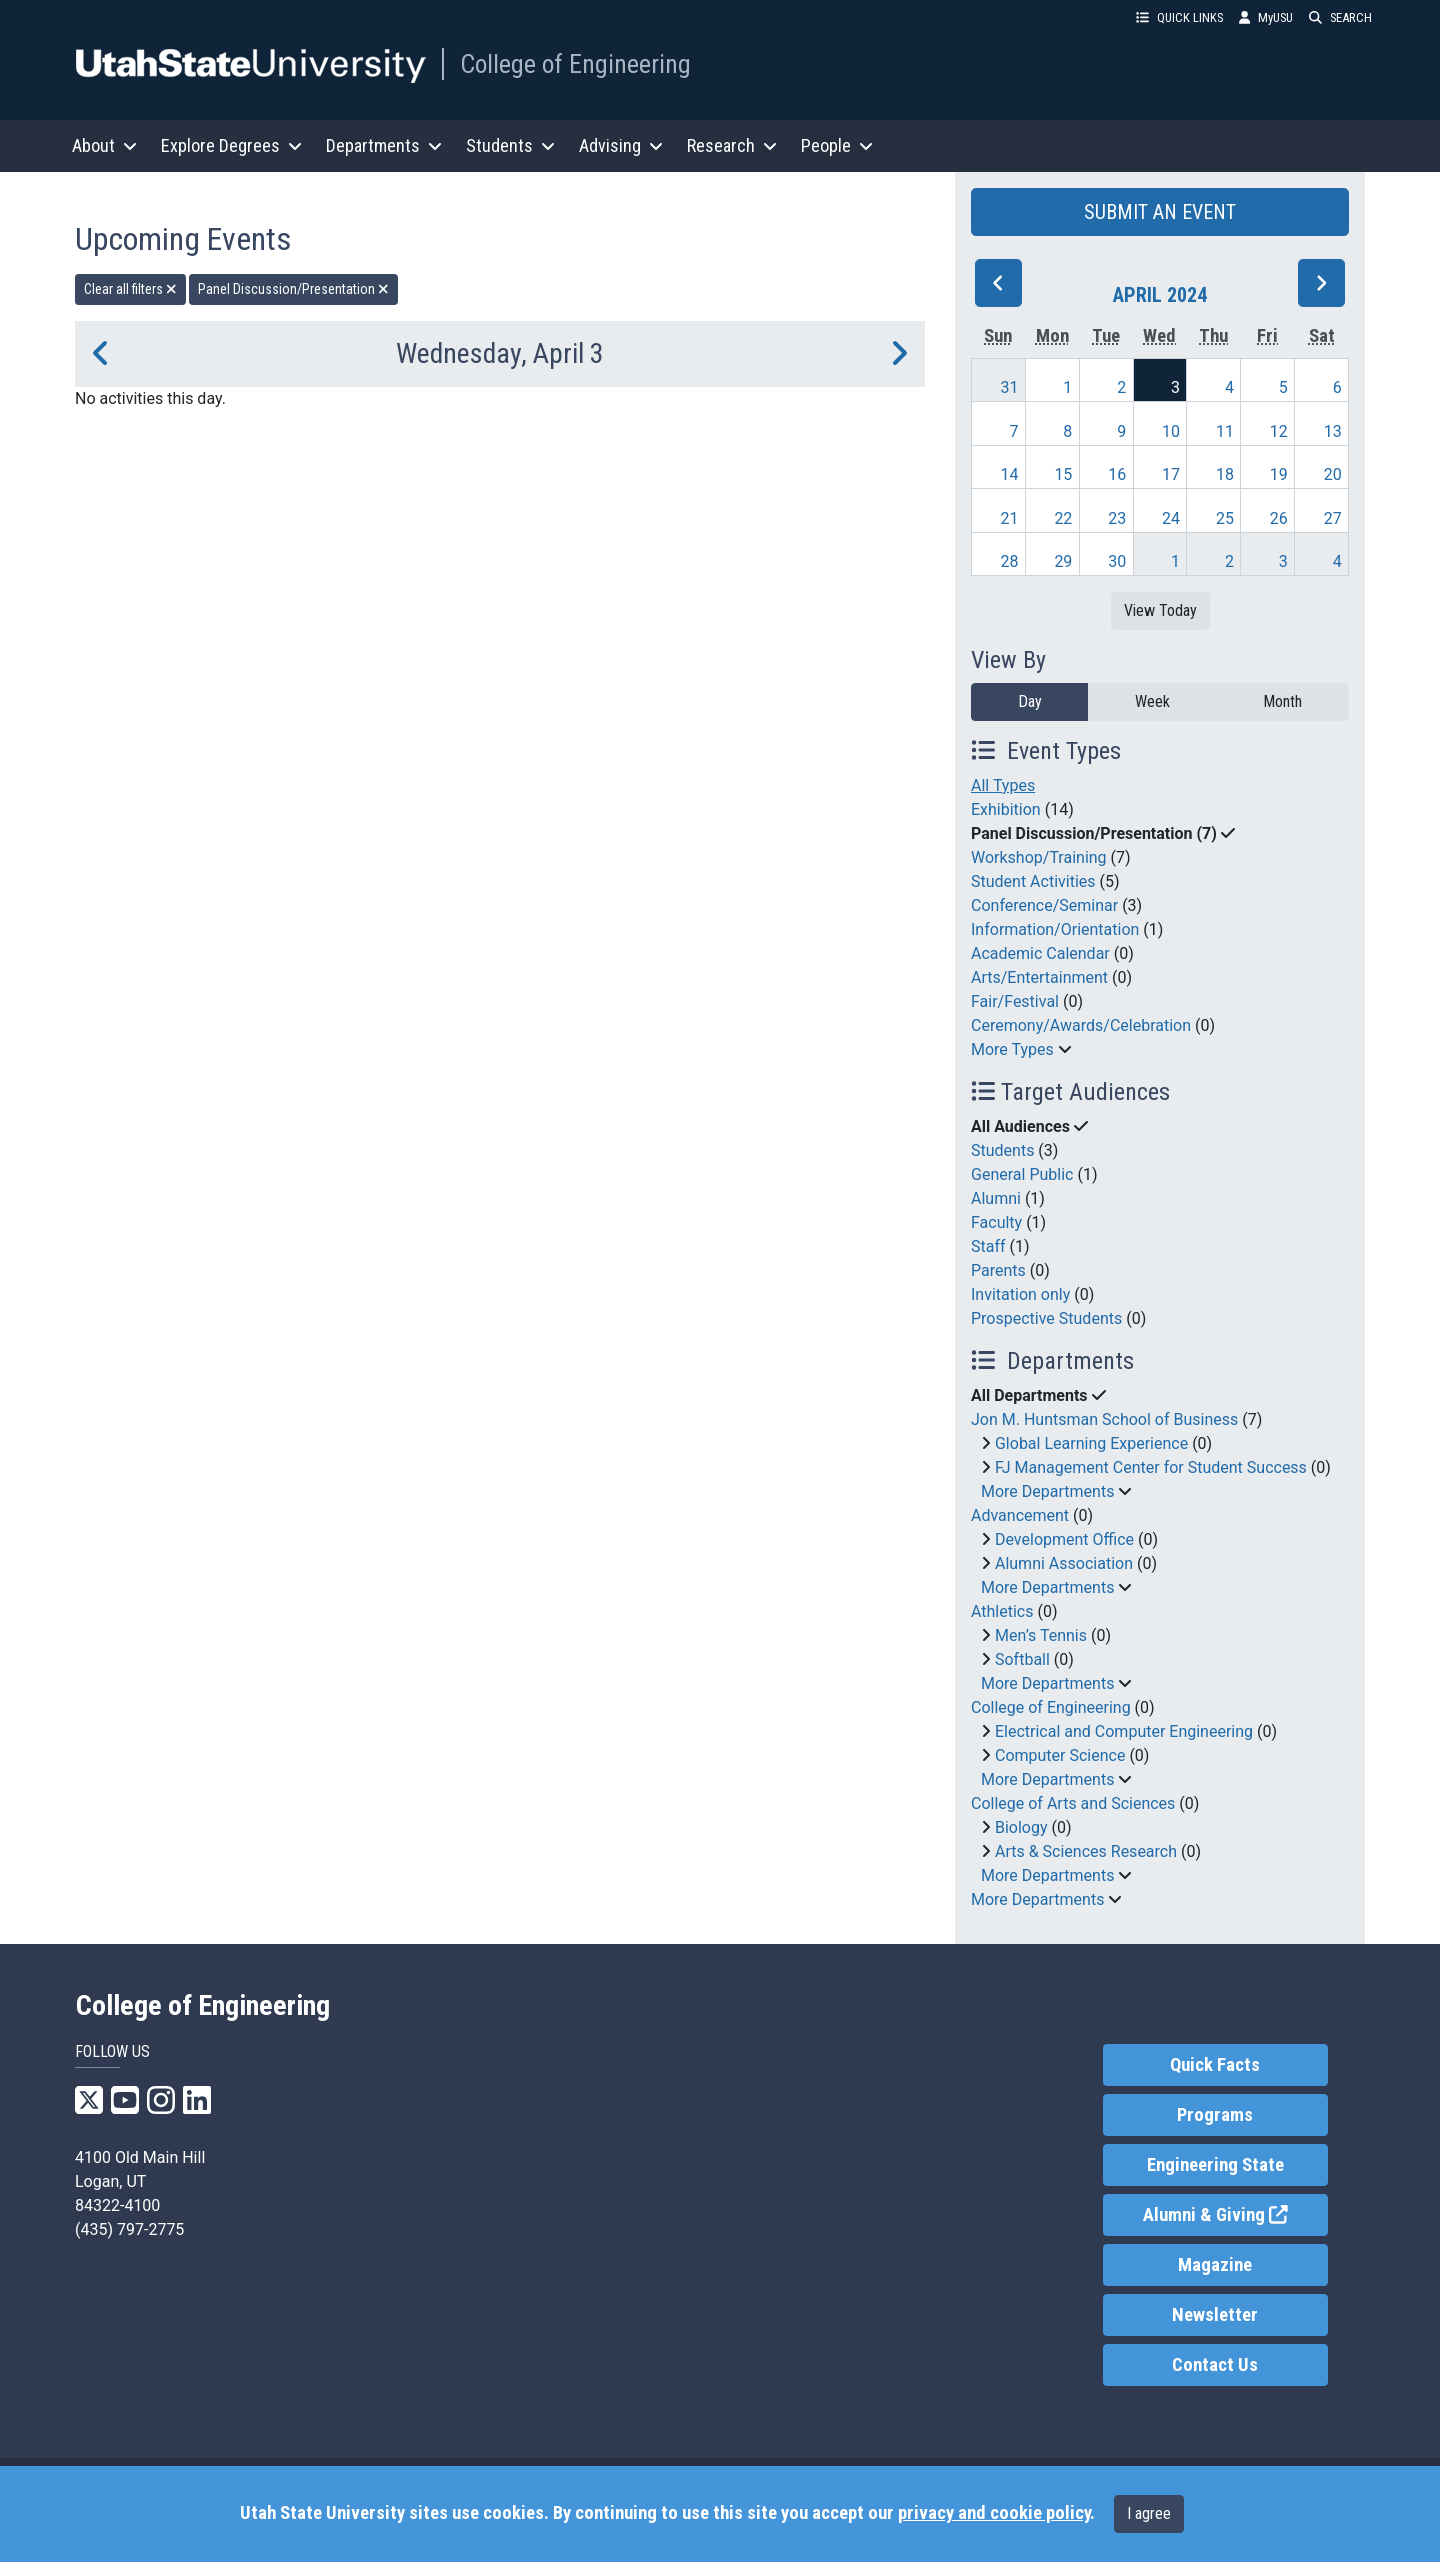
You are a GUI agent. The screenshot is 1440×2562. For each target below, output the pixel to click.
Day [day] (1030, 701)
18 (1225, 474)
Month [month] (1282, 701)
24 (1171, 518)
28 (1010, 561)
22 (1063, 518)
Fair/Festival (1015, 1001)
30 (1117, 561)
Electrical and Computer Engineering (1124, 1731)
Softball (1022, 1659)
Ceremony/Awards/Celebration (1081, 1025)
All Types (1003, 785)
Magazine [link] (1215, 2265)
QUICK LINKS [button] (1179, 17)
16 (1117, 474)
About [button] (104, 145)
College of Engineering (575, 64)
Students (1002, 1150)
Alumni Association (1064, 1563)
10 (1171, 431)
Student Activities (1033, 881)
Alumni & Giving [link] (1235, 2213)
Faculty (996, 1222)
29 (1063, 561)
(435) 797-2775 (129, 2229)
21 (1010, 518)
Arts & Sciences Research (1086, 1851)
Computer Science (1060, 1755)
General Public (1022, 1174)
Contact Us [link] (1215, 2365)
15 (1063, 474)
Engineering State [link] (1215, 2165)
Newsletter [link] (1215, 2315)
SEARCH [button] (1340, 17)
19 (1279, 474)
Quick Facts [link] (1215, 2065)
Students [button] (510, 145)
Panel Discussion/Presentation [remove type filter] (293, 289)
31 (1010, 387)
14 (1010, 474)
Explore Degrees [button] (231, 145)
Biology (1021, 1827)
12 (1279, 431)
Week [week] (1152, 701)
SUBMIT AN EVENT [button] (1160, 212)
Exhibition (1006, 809)
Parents (998, 1270)
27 (1333, 518)
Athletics (1002, 1611)
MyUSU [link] (1266, 17)
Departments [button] (384, 145)
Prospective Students (1046, 1318)
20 (1333, 474)
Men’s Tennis (1041, 1635)
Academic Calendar (1040, 953)
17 (1171, 474)
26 (1279, 518)
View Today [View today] (1160, 610)
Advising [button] (621, 145)
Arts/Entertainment (1039, 977)
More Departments (1047, 1491)
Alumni (996, 1198)
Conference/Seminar (1044, 905)
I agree (1149, 2513)
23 (1117, 518)
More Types (1012, 1049)
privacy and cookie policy (994, 2513)
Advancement (1020, 1515)
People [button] (837, 145)
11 (1225, 431)
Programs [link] (1215, 2115)
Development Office (1064, 1539)
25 (1225, 518)
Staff (988, 1246)
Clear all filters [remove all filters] (130, 289)
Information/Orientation (1055, 929)
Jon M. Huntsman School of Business (1104, 1419)
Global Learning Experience (1091, 1443)
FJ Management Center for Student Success (1151, 1467)
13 (1333, 431)
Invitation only (1020, 1294)
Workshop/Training (1039, 857)
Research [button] (732, 145)
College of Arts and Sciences (1073, 1803)
